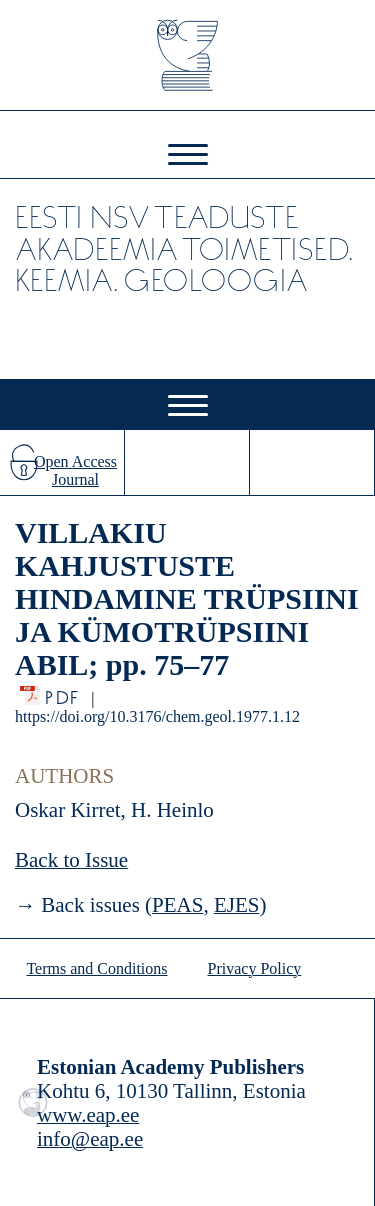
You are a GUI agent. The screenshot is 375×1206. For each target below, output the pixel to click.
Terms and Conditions (96, 968)
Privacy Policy (255, 968)
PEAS (177, 905)
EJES (237, 905)
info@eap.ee (90, 1139)
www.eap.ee (88, 1115)
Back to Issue (71, 860)
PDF (63, 692)
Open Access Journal (75, 470)
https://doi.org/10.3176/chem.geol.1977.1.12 (157, 716)
